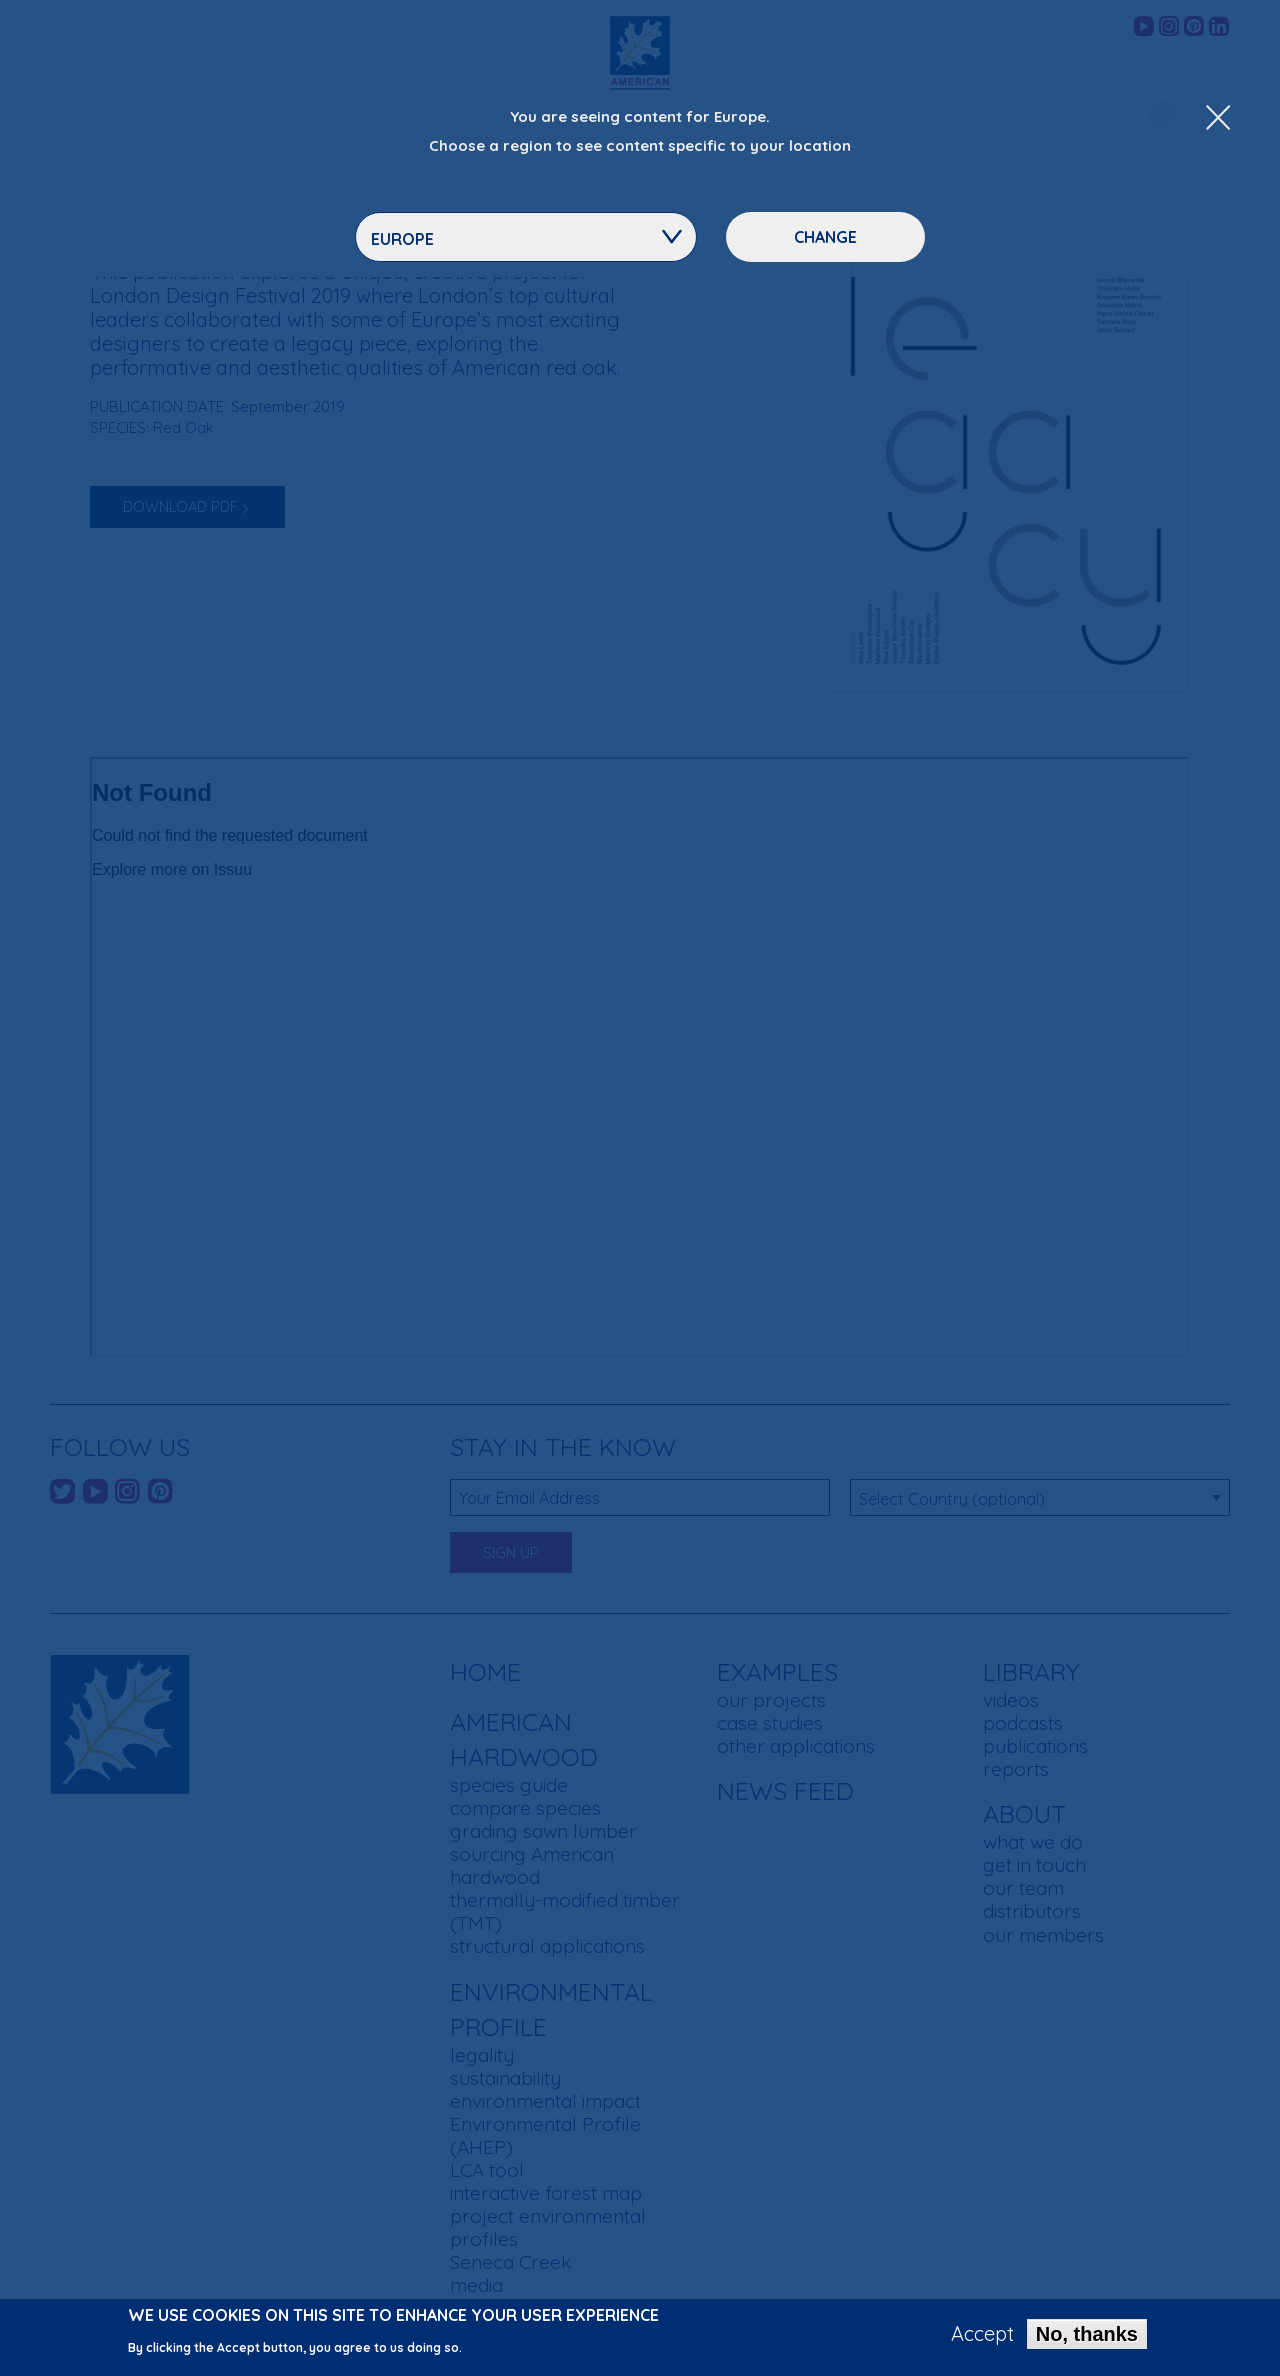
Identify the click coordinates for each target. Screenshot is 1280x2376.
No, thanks (1087, 2334)
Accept (982, 2334)
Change (825, 237)
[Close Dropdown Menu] (1218, 119)
